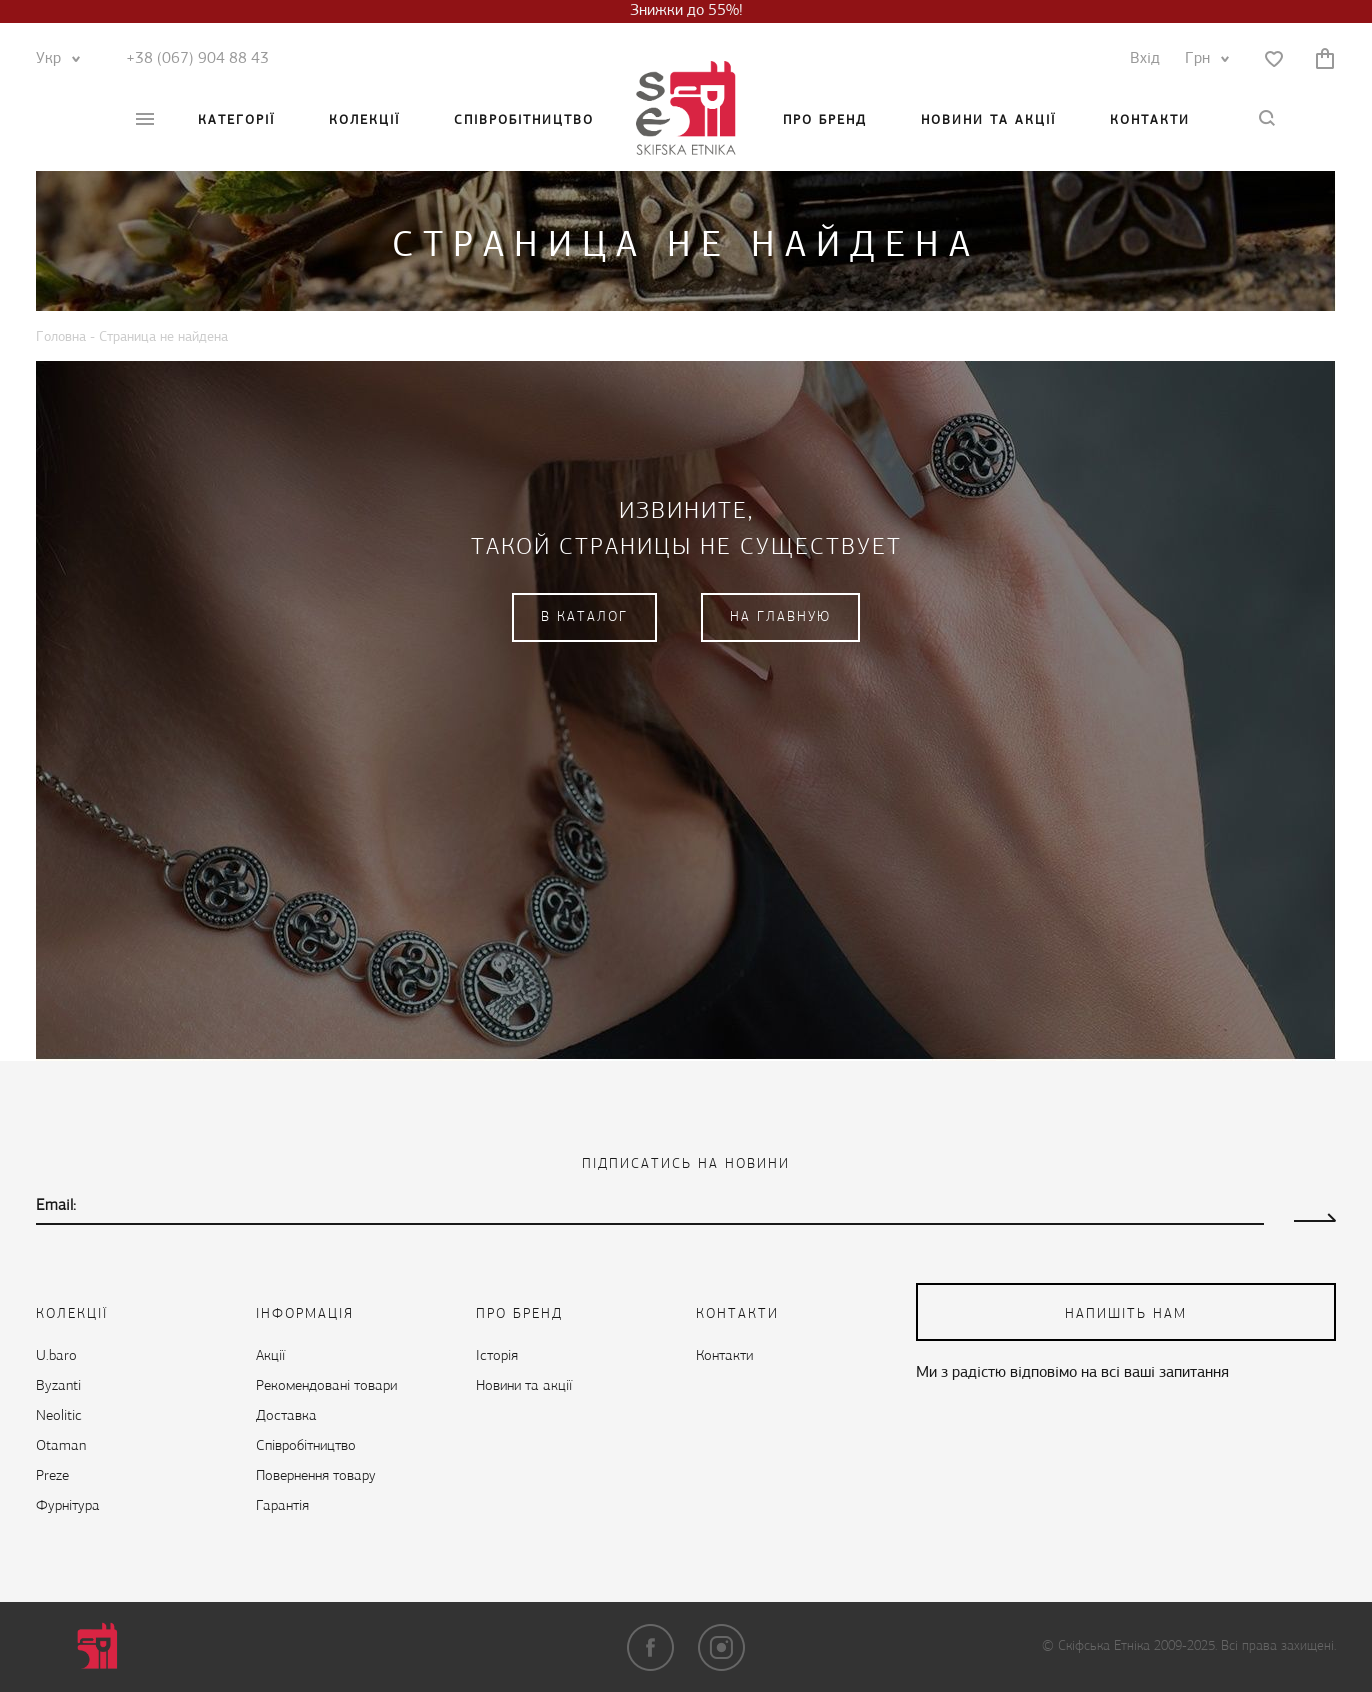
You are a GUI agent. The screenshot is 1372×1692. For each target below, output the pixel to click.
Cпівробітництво (524, 120)
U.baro (56, 1356)
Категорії (236, 120)
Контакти (1150, 120)
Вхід (1145, 59)
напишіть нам (1126, 1314)
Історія (497, 1356)
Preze (52, 1476)
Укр (53, 59)
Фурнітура (68, 1506)
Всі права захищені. (1278, 1646)
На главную (780, 617)
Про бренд (825, 120)
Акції (270, 1356)
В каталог (584, 617)
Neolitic (59, 1416)
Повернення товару (316, 1476)
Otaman (61, 1446)
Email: (56, 1206)
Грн (1202, 59)
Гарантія (282, 1506)
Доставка (286, 1416)
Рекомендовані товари (326, 1386)
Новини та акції (988, 120)
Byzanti (58, 1386)
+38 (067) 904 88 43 (197, 59)
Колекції (364, 120)
